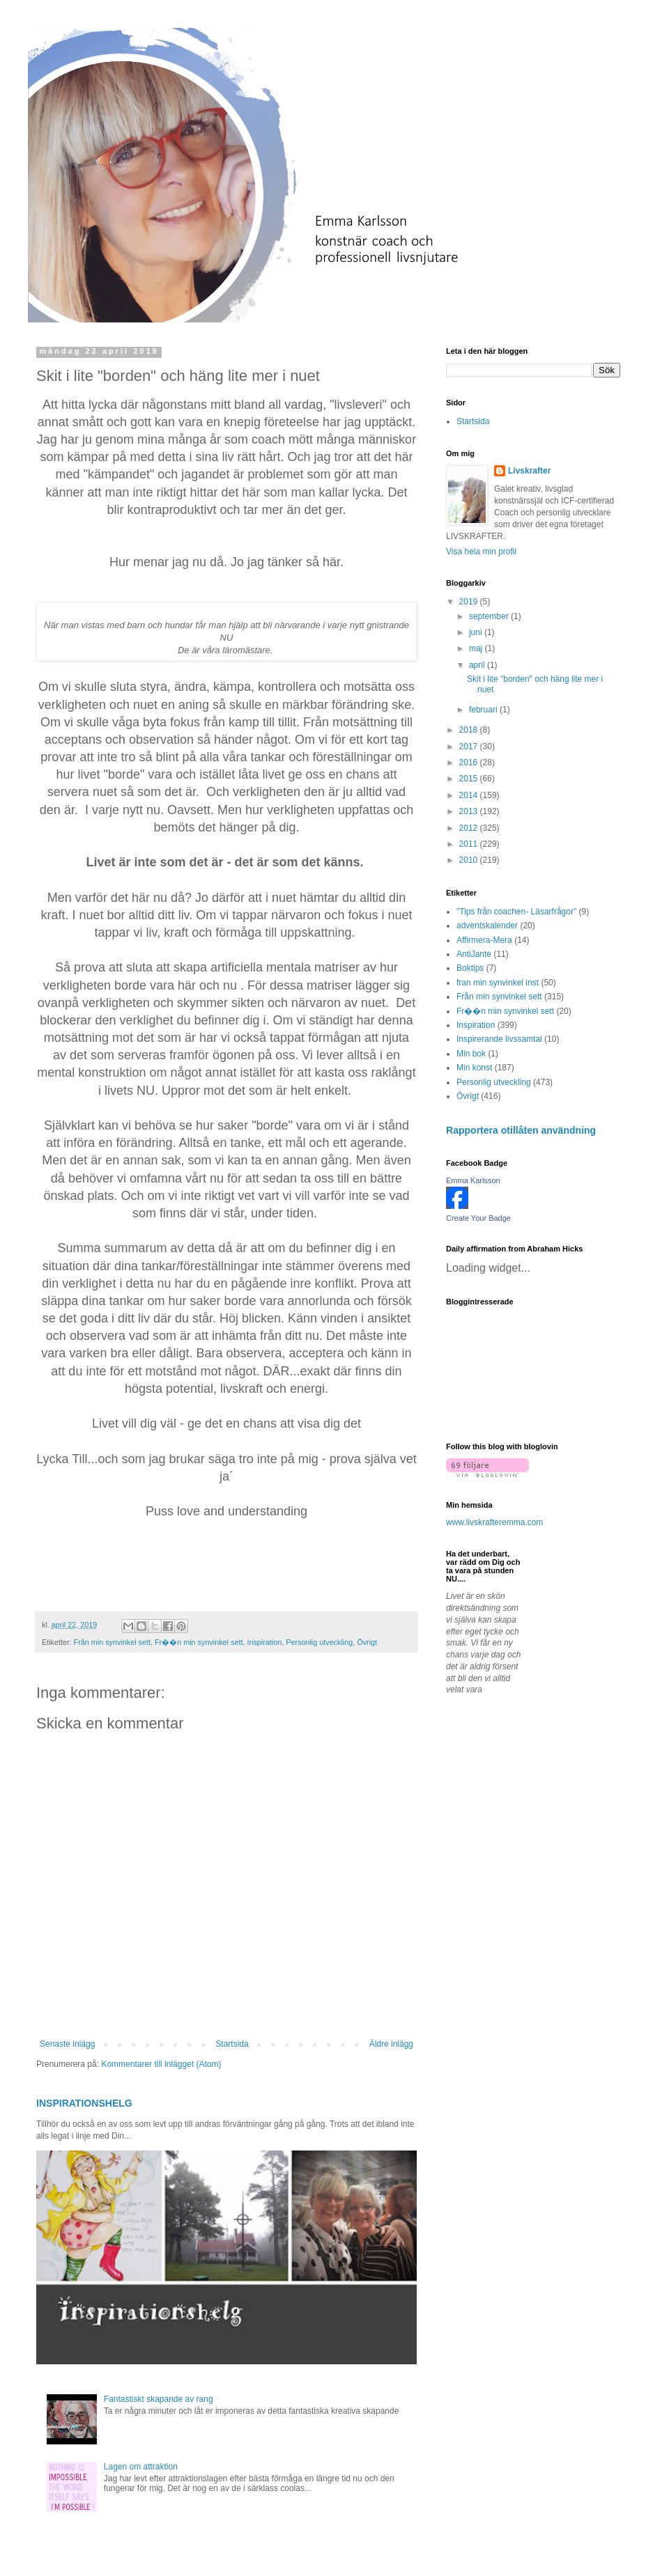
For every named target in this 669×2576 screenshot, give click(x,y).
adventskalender (487, 925)
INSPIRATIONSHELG (84, 2103)
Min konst (474, 1067)
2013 (469, 811)
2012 (469, 828)
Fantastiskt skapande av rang (158, 2399)
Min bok (471, 1054)
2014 (469, 795)
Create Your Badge (478, 1218)
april (478, 665)
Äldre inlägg (391, 2044)
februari (484, 710)
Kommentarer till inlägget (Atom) (161, 2064)
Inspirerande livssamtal (499, 1039)
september (490, 616)
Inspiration (264, 1642)
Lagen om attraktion (141, 2467)
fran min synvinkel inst (497, 983)
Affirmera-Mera (484, 940)
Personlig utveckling (319, 1642)
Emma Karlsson (473, 1180)
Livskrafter (529, 471)
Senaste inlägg (67, 2044)
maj (477, 648)
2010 (469, 860)
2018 (469, 730)
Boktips (470, 968)
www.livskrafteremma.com (494, 1522)
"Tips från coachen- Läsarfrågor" (516, 911)
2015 (469, 778)
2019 (469, 602)
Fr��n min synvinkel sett (199, 1642)
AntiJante (473, 954)
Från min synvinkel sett (112, 1642)
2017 (469, 746)
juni (476, 632)
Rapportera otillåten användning (521, 1130)
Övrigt (367, 1642)
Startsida (231, 2044)
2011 (469, 844)
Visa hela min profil (481, 551)
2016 (469, 762)
